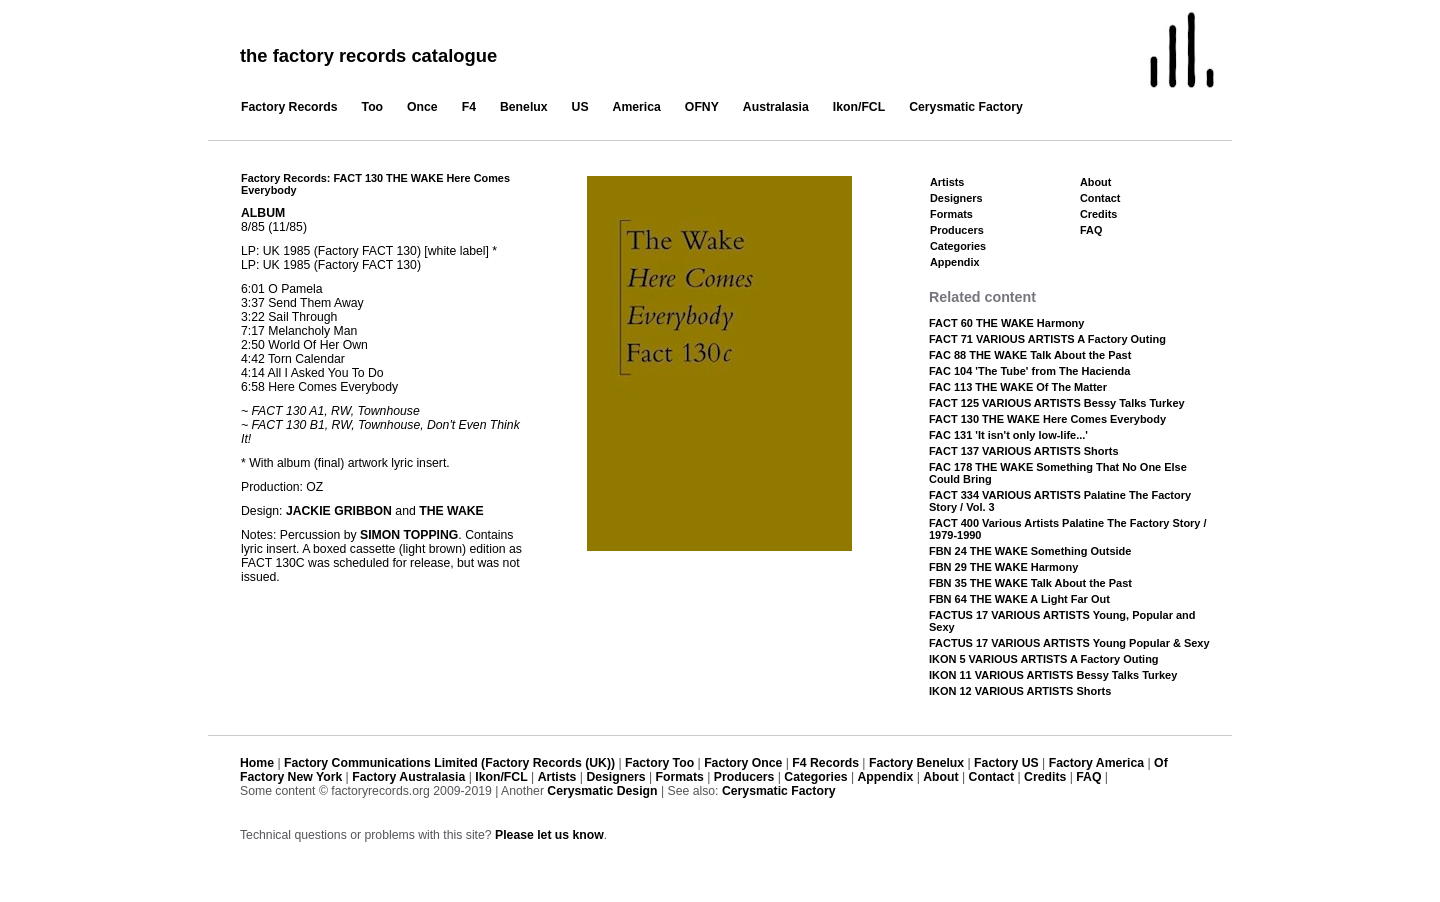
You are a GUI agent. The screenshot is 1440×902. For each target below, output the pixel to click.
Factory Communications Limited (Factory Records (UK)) (449, 763)
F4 (469, 107)
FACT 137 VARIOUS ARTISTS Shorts (1024, 451)
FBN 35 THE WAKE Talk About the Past (1030, 583)
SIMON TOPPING (409, 535)
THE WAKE (451, 511)
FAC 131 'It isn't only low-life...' (1008, 435)
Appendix (954, 262)
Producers (957, 230)
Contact (1100, 198)
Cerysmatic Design (602, 791)
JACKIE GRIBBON (339, 511)
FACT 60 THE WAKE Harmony (1006, 323)
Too (373, 107)
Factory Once (743, 763)
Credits (1098, 214)
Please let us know (549, 835)
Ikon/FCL (859, 107)
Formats (951, 214)
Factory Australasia (408, 777)
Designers (956, 198)
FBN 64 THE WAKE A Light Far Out (1019, 599)
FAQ (1091, 230)
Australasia (776, 107)
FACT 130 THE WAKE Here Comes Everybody (1047, 419)
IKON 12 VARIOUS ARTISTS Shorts (1020, 691)
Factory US (1006, 763)
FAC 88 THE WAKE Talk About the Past (1030, 355)
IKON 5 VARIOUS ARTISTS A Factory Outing (1044, 659)
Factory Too (659, 763)
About (1095, 182)
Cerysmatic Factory (966, 107)
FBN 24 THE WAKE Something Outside (1030, 551)
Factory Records (289, 107)
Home (257, 763)
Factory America (1096, 763)
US (580, 107)
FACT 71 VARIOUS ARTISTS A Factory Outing (1047, 339)
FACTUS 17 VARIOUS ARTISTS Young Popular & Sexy (1069, 643)
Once (422, 107)
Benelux (524, 107)
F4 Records (825, 763)
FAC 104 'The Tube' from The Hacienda (1029, 371)
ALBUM (263, 213)
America (637, 107)
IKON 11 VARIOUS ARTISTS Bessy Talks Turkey (1053, 675)
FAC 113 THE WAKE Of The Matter (1018, 387)
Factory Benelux (916, 763)
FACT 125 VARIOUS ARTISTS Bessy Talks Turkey (1057, 403)
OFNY (702, 107)
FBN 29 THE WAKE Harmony (1003, 567)
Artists (947, 182)
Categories (958, 246)
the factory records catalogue (368, 55)
